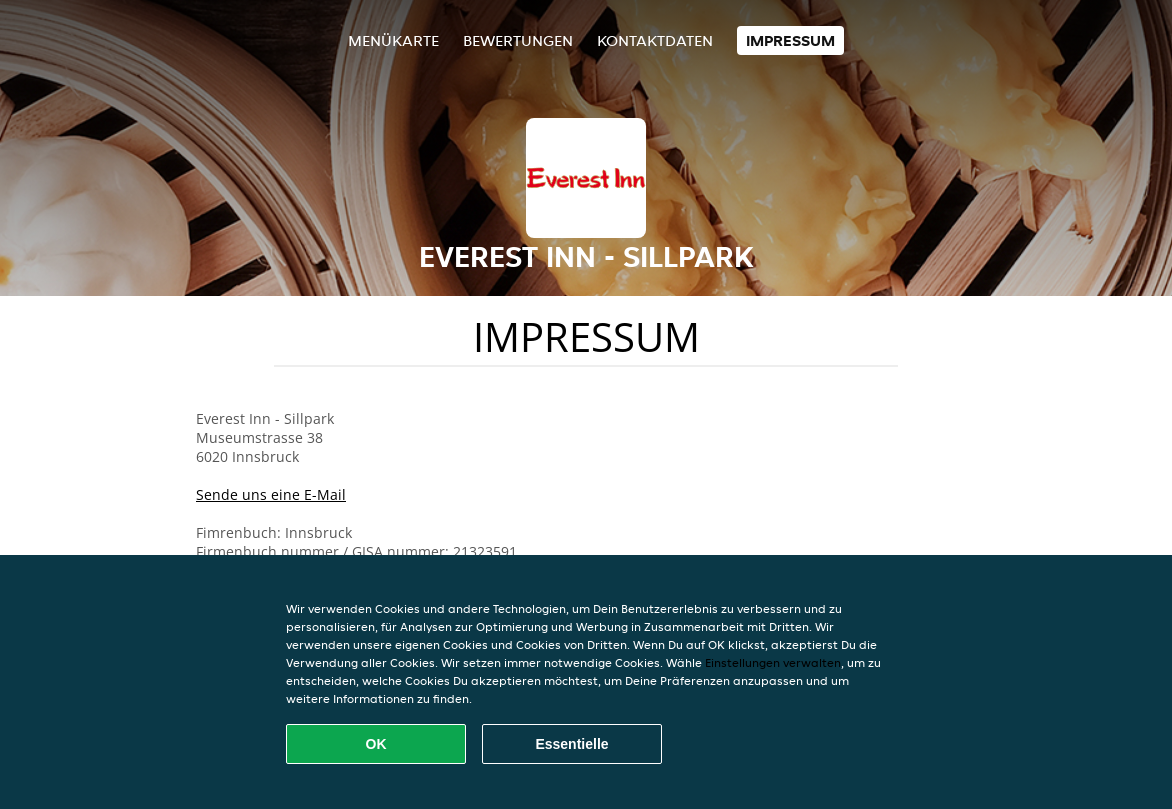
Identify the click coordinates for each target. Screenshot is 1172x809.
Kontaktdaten (655, 40)
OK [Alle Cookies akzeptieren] (376, 744)
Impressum (790, 40)
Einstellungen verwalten (773, 662)
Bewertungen (518, 40)
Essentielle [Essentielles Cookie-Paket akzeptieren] (571, 744)
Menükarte (393, 40)
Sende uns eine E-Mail (271, 494)
